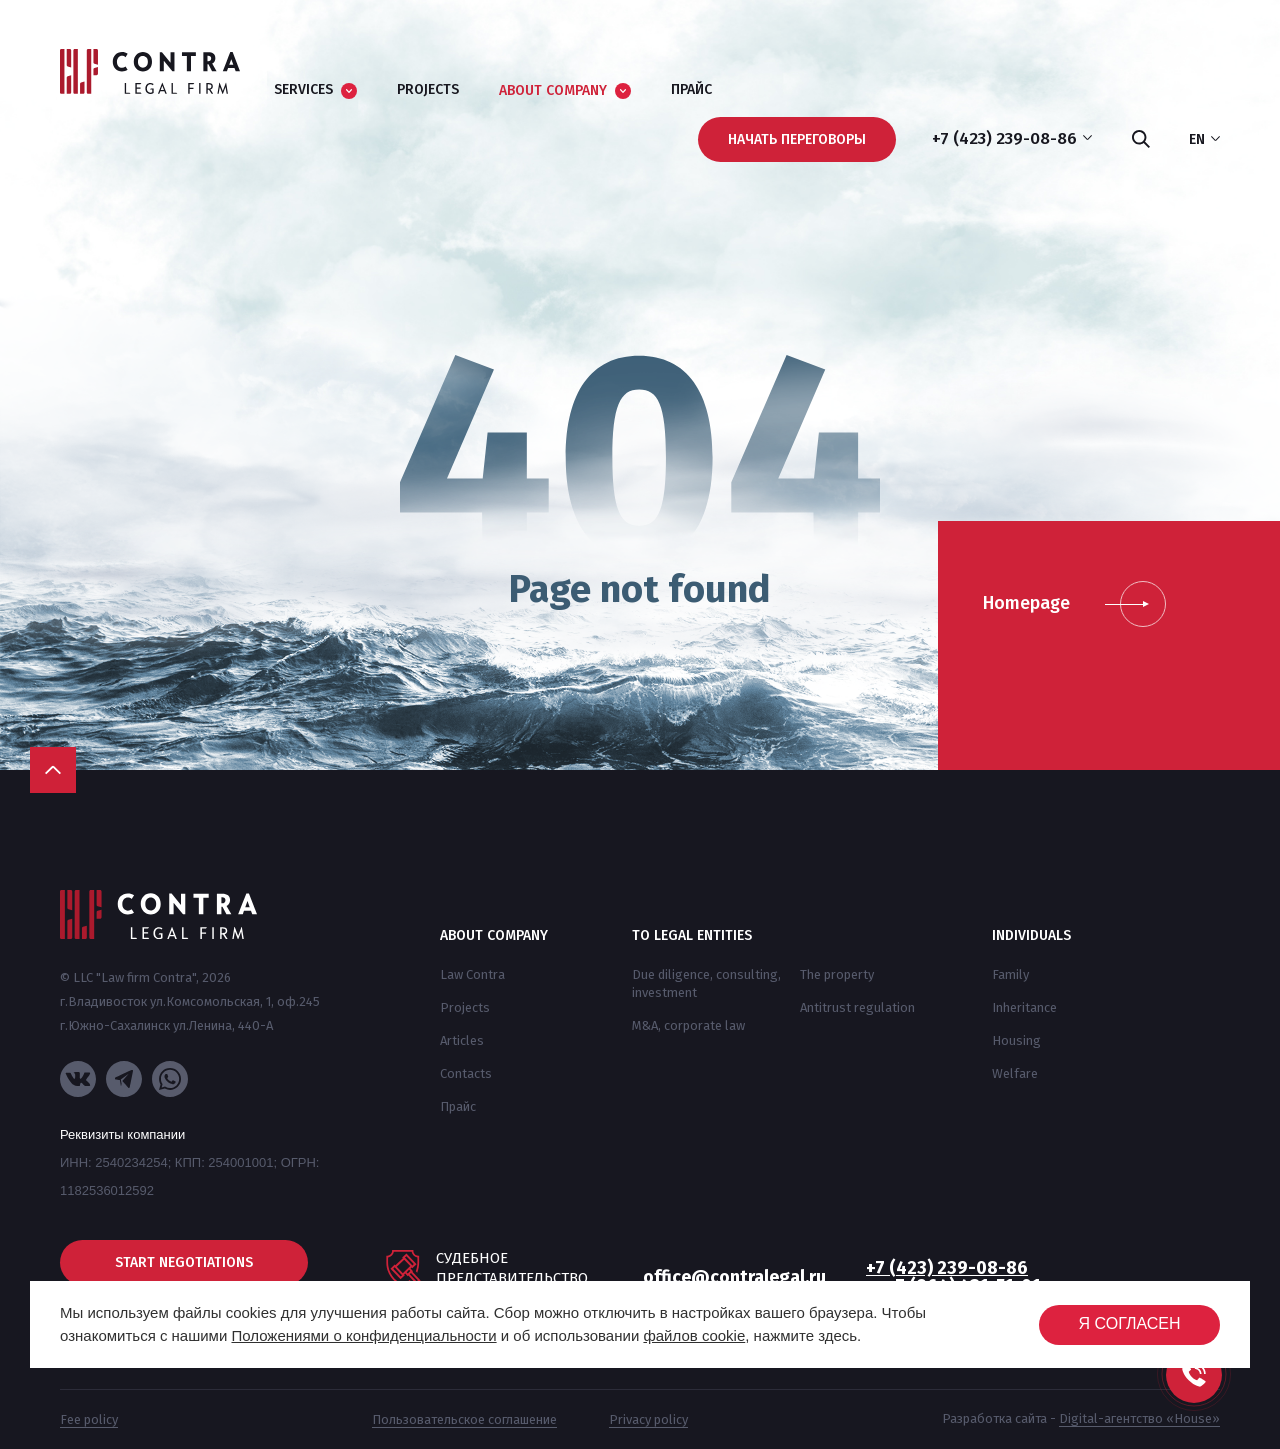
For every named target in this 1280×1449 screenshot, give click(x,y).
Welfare (1015, 1073)
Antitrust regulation (857, 1007)
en (1204, 140)
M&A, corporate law (688, 1025)
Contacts (466, 1073)
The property (837, 974)
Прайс (458, 1106)
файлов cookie (694, 1335)
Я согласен (1129, 1323)
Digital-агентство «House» (1139, 1418)
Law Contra (472, 974)
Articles (462, 1040)
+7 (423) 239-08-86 (947, 1268)
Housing (1016, 1040)
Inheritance (1024, 1007)
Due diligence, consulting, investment (706, 983)
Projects (465, 1007)
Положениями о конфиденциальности (363, 1335)
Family (1010, 974)
